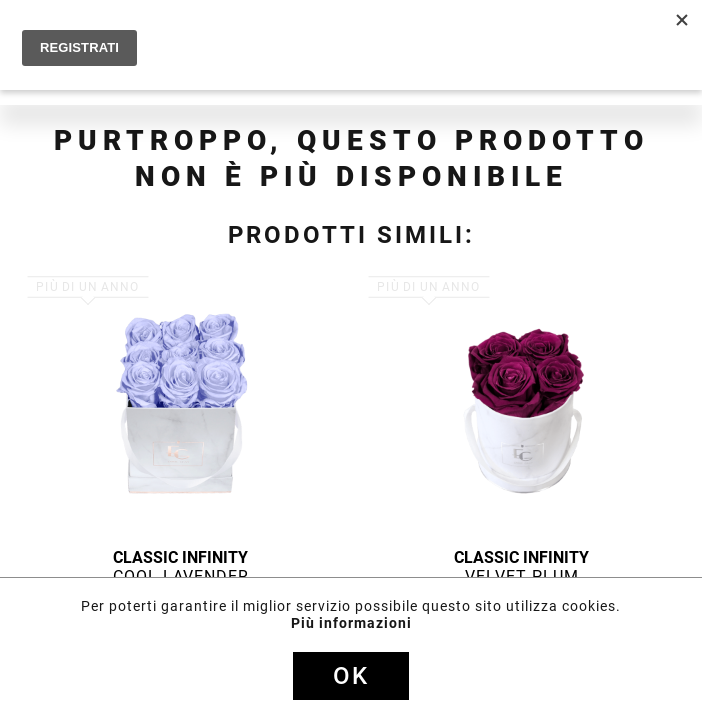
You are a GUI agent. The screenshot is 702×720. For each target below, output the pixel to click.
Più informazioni (351, 623)
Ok (351, 676)
